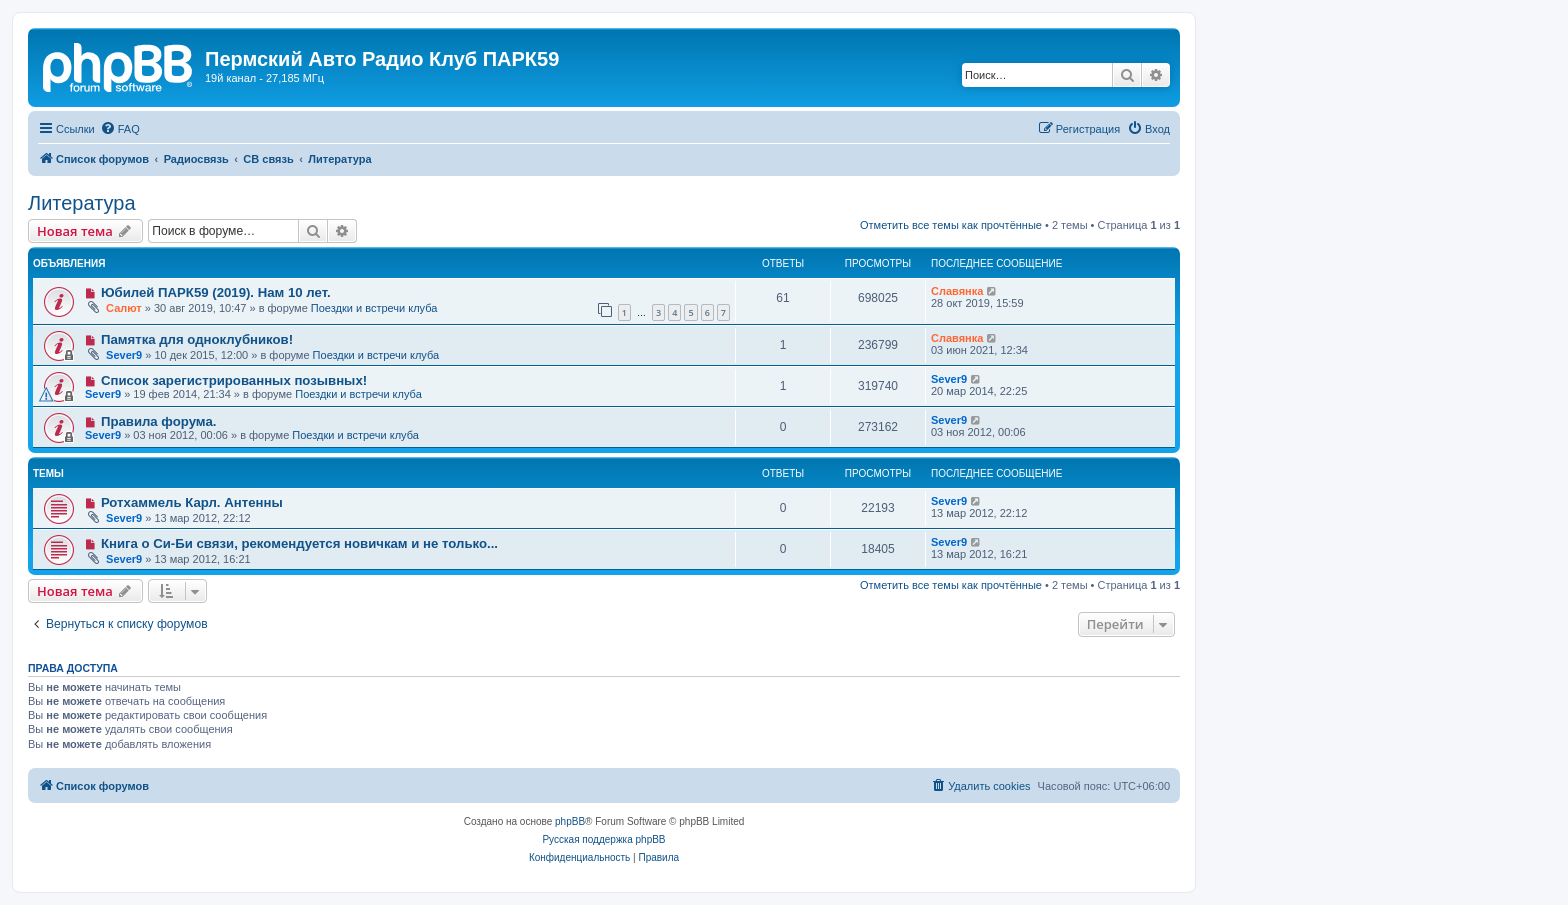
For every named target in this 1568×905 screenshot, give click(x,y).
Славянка (957, 291)
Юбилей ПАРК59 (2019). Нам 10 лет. (216, 292)
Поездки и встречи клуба (374, 308)
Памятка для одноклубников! (197, 339)
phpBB (570, 821)
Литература (82, 203)
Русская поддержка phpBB (603, 839)
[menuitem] (120, 129)
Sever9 (124, 355)
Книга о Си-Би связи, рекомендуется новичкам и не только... (299, 543)
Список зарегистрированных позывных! (234, 380)
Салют (124, 308)
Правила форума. (159, 421)
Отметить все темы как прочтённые (951, 225)
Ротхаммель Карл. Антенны (192, 502)
